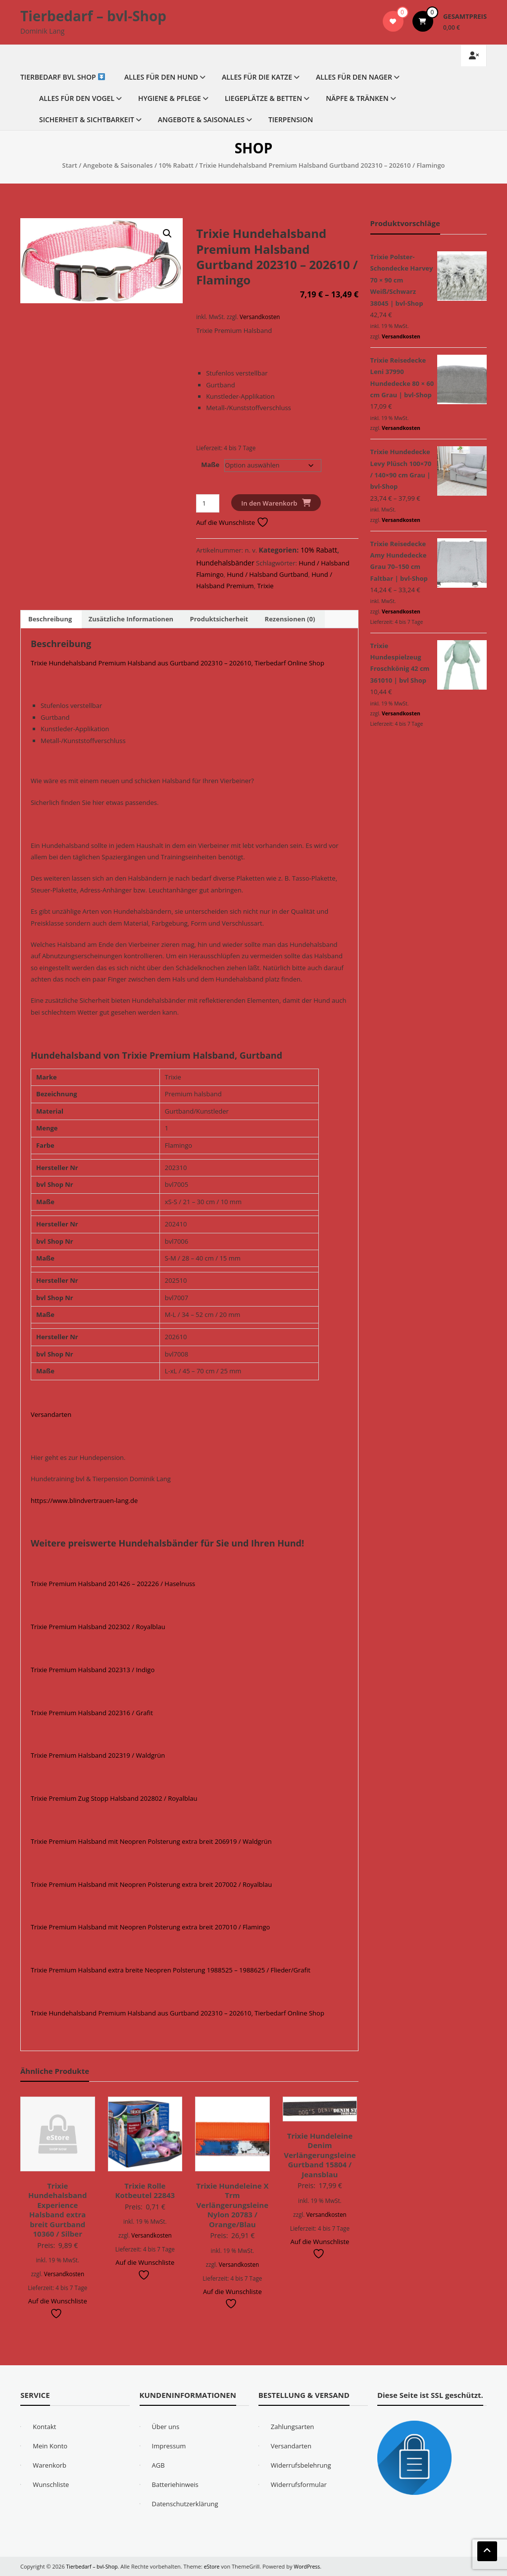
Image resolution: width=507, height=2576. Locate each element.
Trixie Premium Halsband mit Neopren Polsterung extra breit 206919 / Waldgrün (151, 1841)
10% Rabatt (176, 165)
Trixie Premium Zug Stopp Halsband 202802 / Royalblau (114, 1798)
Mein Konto (50, 2445)
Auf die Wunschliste (232, 522)
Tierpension (290, 119)
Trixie (265, 585)
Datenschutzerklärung (185, 2503)
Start (69, 165)
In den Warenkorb (269, 503)
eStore (214, 2566)
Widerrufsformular (299, 2484)
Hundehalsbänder (225, 562)
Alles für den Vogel (76, 98)
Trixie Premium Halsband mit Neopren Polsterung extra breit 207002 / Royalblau (151, 1884)
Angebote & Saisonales (201, 119)
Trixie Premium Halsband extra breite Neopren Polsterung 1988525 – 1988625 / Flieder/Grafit (170, 1970)
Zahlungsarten (292, 2426)
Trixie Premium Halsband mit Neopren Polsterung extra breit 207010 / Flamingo (150, 1926)
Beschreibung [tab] (50, 618)
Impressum (169, 2445)
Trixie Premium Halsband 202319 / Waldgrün (98, 1755)
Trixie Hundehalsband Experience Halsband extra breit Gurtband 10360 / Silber (57, 2210)
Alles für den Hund (161, 77)
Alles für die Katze (257, 77)
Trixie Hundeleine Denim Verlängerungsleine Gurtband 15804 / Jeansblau (319, 2155)
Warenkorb (49, 2465)
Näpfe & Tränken (357, 98)
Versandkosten (260, 317)
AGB (158, 2465)
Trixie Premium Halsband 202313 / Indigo (92, 1669)
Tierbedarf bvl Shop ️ (62, 77)
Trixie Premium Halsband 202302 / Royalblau (98, 1626)
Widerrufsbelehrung (301, 2465)
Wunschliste (51, 2484)
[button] (167, 233)
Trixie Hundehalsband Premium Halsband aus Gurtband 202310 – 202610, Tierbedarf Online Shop (177, 662)
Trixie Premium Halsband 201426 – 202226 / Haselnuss (113, 1583)
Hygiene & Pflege (169, 98)
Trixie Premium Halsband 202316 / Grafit (92, 1712)
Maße (210, 464)
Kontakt (44, 2426)
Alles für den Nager (354, 77)
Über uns (166, 2426)
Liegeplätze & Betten (263, 98)
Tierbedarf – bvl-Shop (93, 15)
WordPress (311, 2566)
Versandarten (51, 1414)
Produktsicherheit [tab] (219, 618)
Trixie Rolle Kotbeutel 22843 (145, 2191)
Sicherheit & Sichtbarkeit (86, 119)
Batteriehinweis (175, 2484)
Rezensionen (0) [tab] (290, 618)
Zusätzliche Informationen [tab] (131, 618)
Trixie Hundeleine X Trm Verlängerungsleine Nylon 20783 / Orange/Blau (232, 2205)
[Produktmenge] (207, 503)
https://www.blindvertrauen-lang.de (84, 1500)
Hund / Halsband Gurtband (267, 574)
